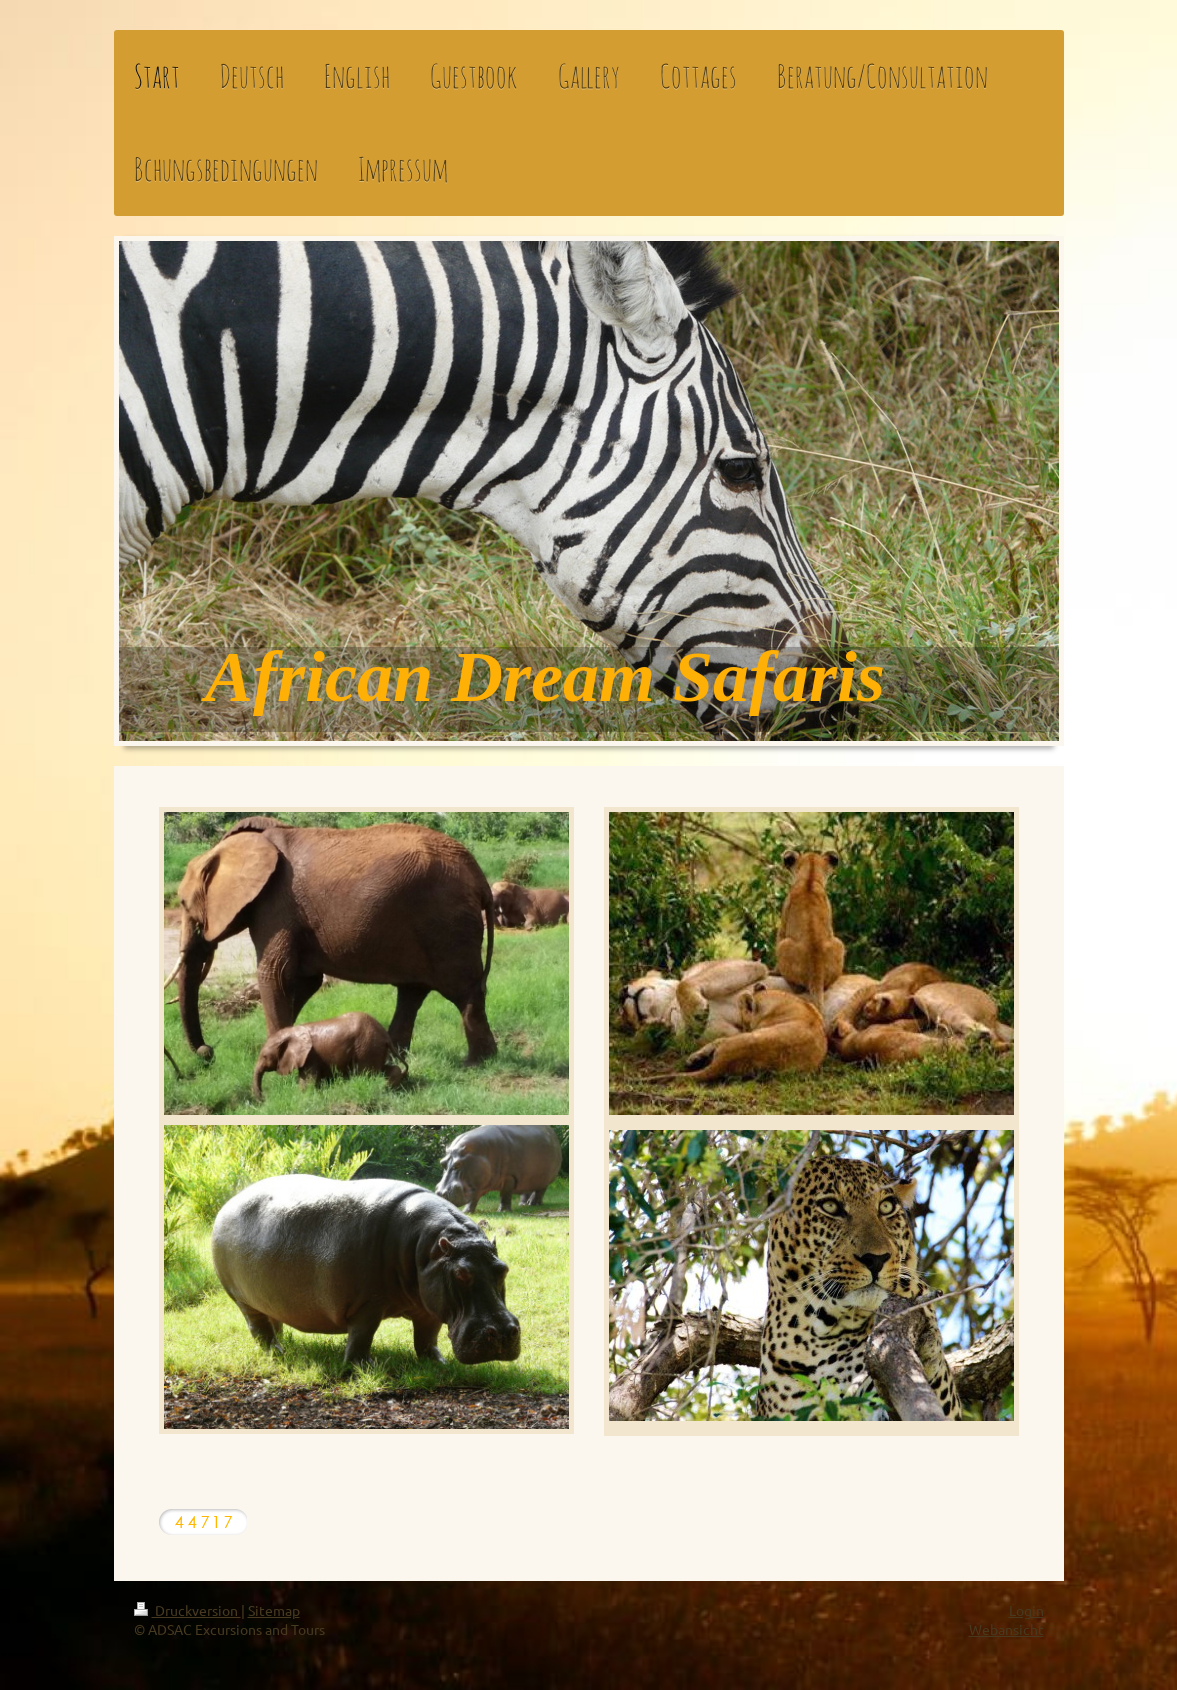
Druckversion (187, 1610)
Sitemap (274, 1610)
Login (1026, 1610)
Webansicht (1006, 1629)
